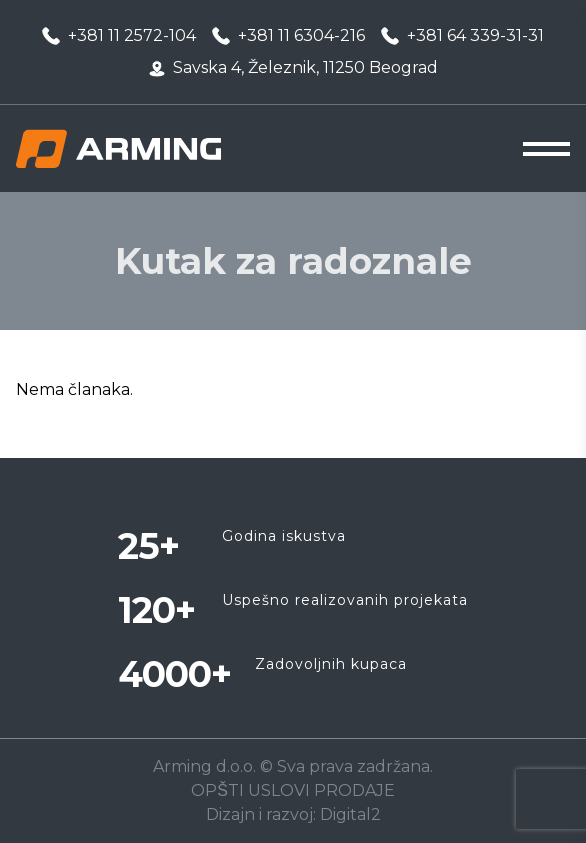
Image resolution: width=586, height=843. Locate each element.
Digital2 (350, 814)
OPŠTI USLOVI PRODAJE (293, 790)
